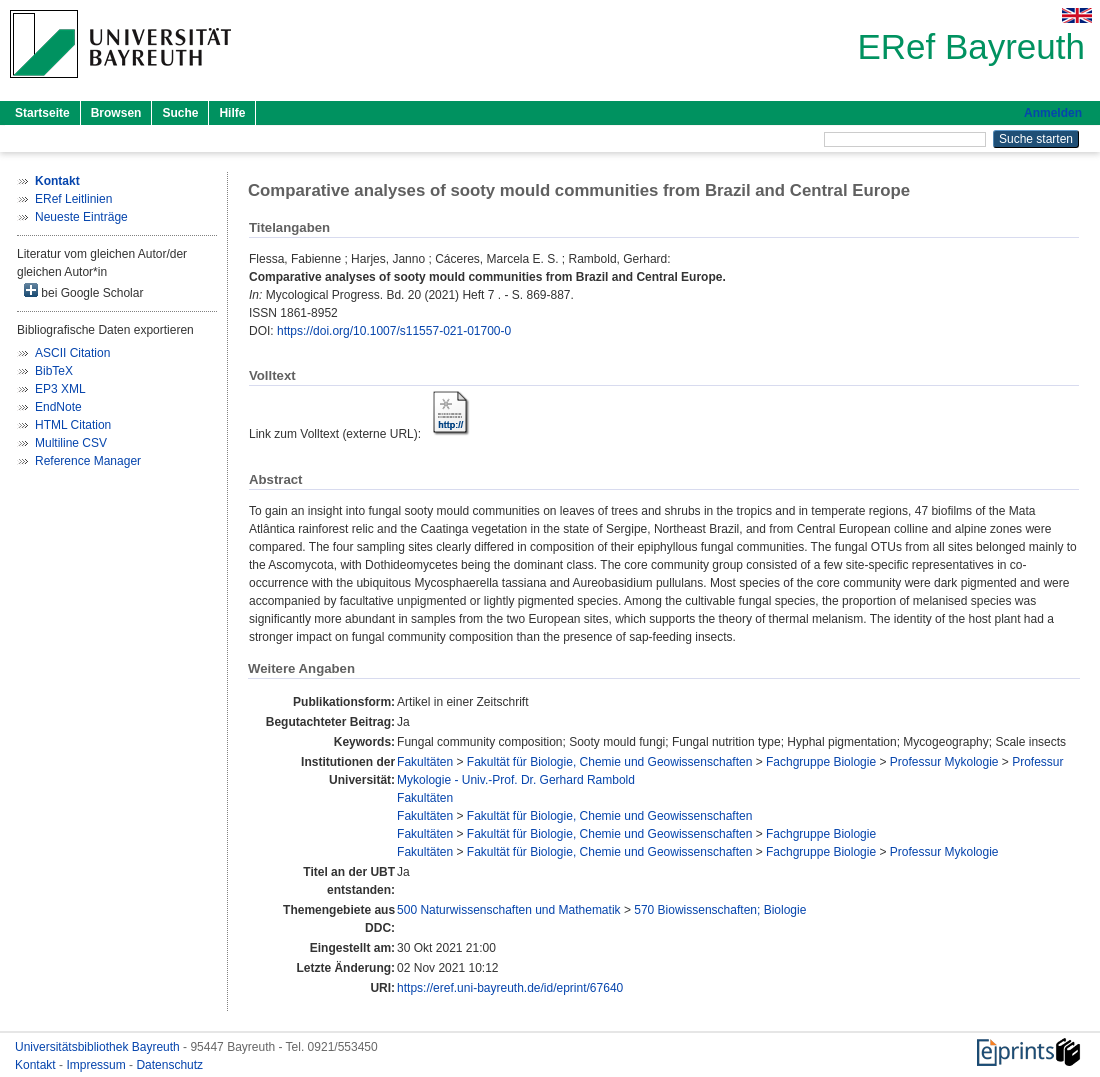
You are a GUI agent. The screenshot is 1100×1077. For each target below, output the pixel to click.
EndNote (58, 407)
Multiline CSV (71, 443)
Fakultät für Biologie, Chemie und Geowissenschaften (610, 762)
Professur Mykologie (944, 762)
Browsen (116, 113)
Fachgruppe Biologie (821, 762)
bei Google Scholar (83, 291)
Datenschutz (169, 1065)
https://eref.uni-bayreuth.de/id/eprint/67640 (510, 988)
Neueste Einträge (81, 217)
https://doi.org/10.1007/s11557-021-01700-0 (394, 331)
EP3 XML (60, 389)
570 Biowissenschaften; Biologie (720, 910)
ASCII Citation (72, 353)
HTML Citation (73, 425)
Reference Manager (88, 461)
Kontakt (37, 1065)
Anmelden (1053, 113)
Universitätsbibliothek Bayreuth (99, 1047)
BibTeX (54, 371)
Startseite (42, 113)
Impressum (97, 1065)
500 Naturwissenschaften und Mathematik (508, 910)
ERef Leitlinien (73, 199)
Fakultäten (425, 762)
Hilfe (232, 113)
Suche (180, 113)
